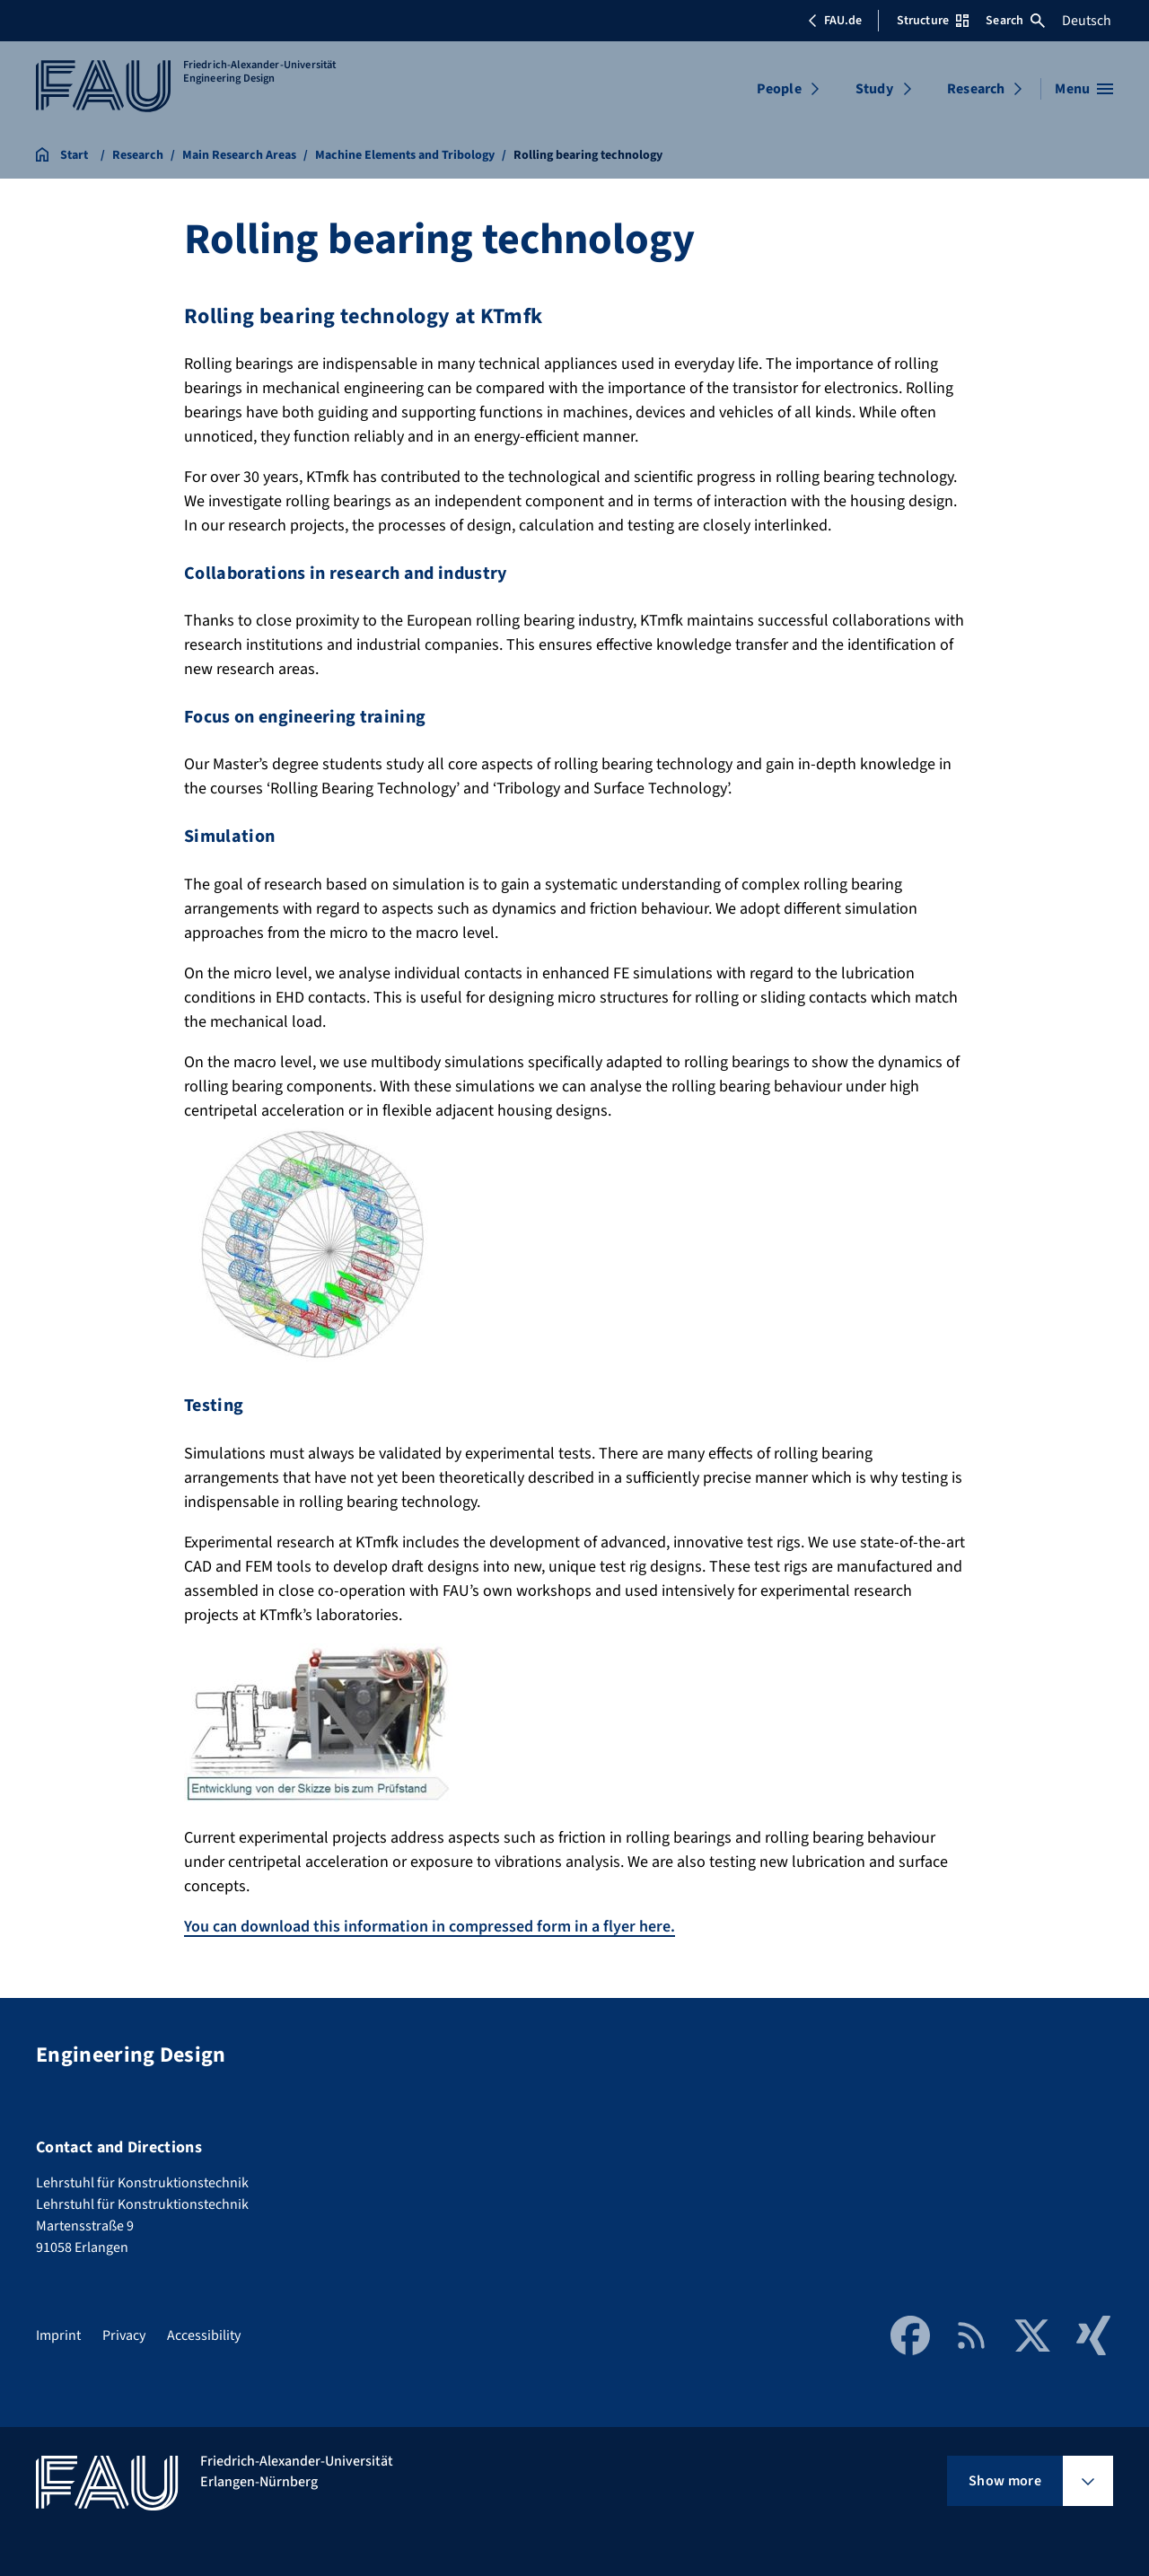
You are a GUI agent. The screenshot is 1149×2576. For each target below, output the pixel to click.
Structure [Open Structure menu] (933, 21)
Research (975, 89)
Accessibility (204, 2335)
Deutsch (1086, 21)
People (779, 89)
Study (874, 89)
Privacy (123, 2335)
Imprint (58, 2335)
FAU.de (835, 21)
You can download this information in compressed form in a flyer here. (429, 1926)
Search (1015, 21)
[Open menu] (1084, 89)
